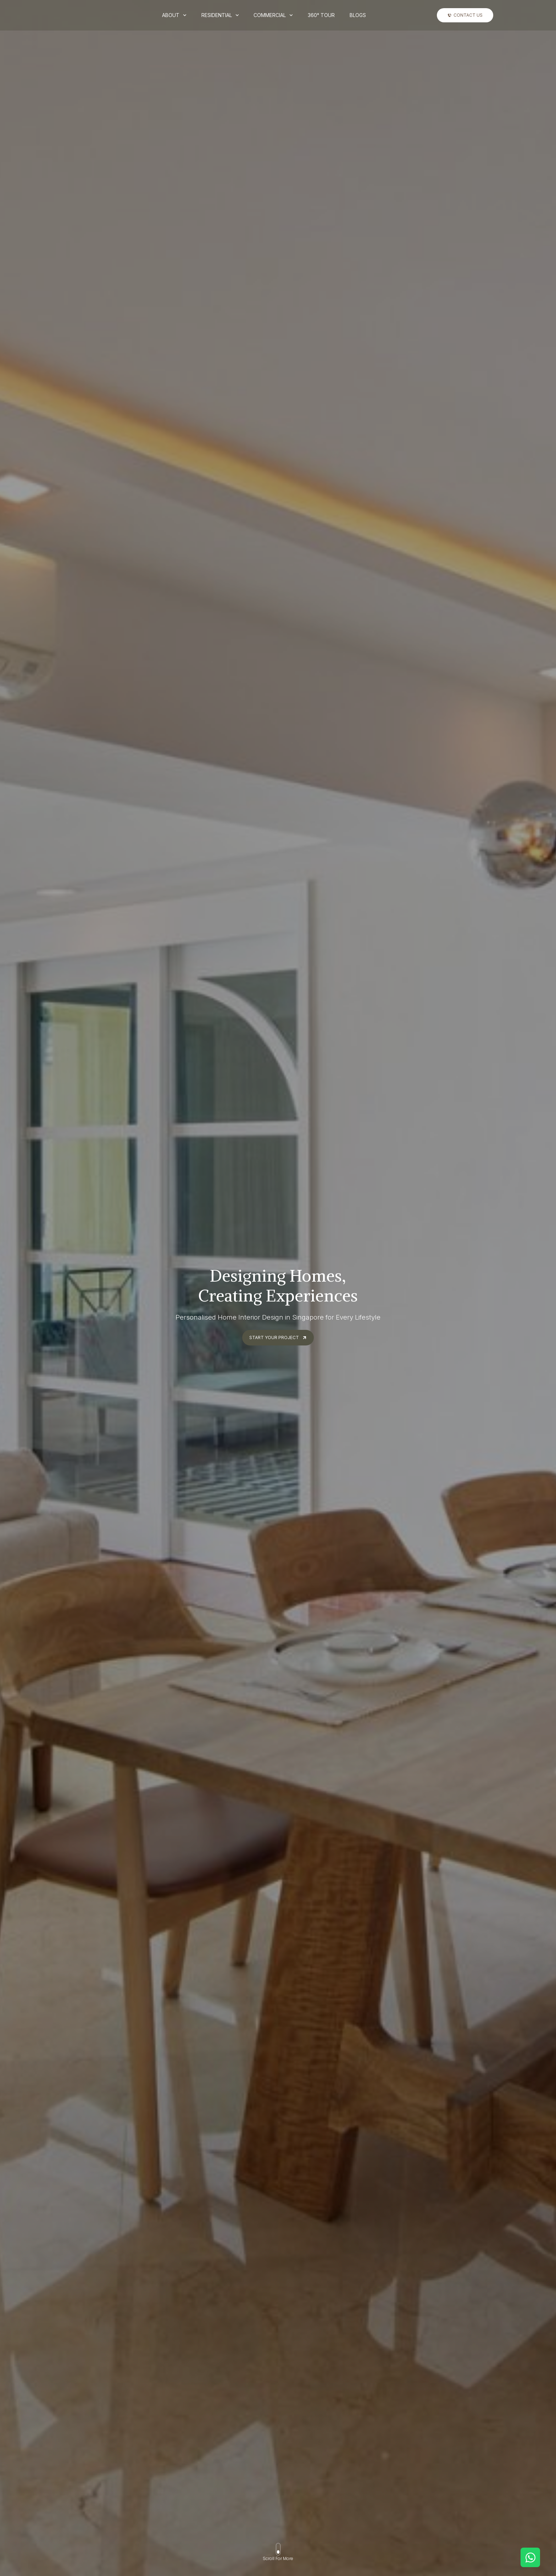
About (174, 15)
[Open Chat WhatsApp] (530, 2557)
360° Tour (321, 15)
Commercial (273, 15)
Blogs (358, 15)
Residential (220, 15)
